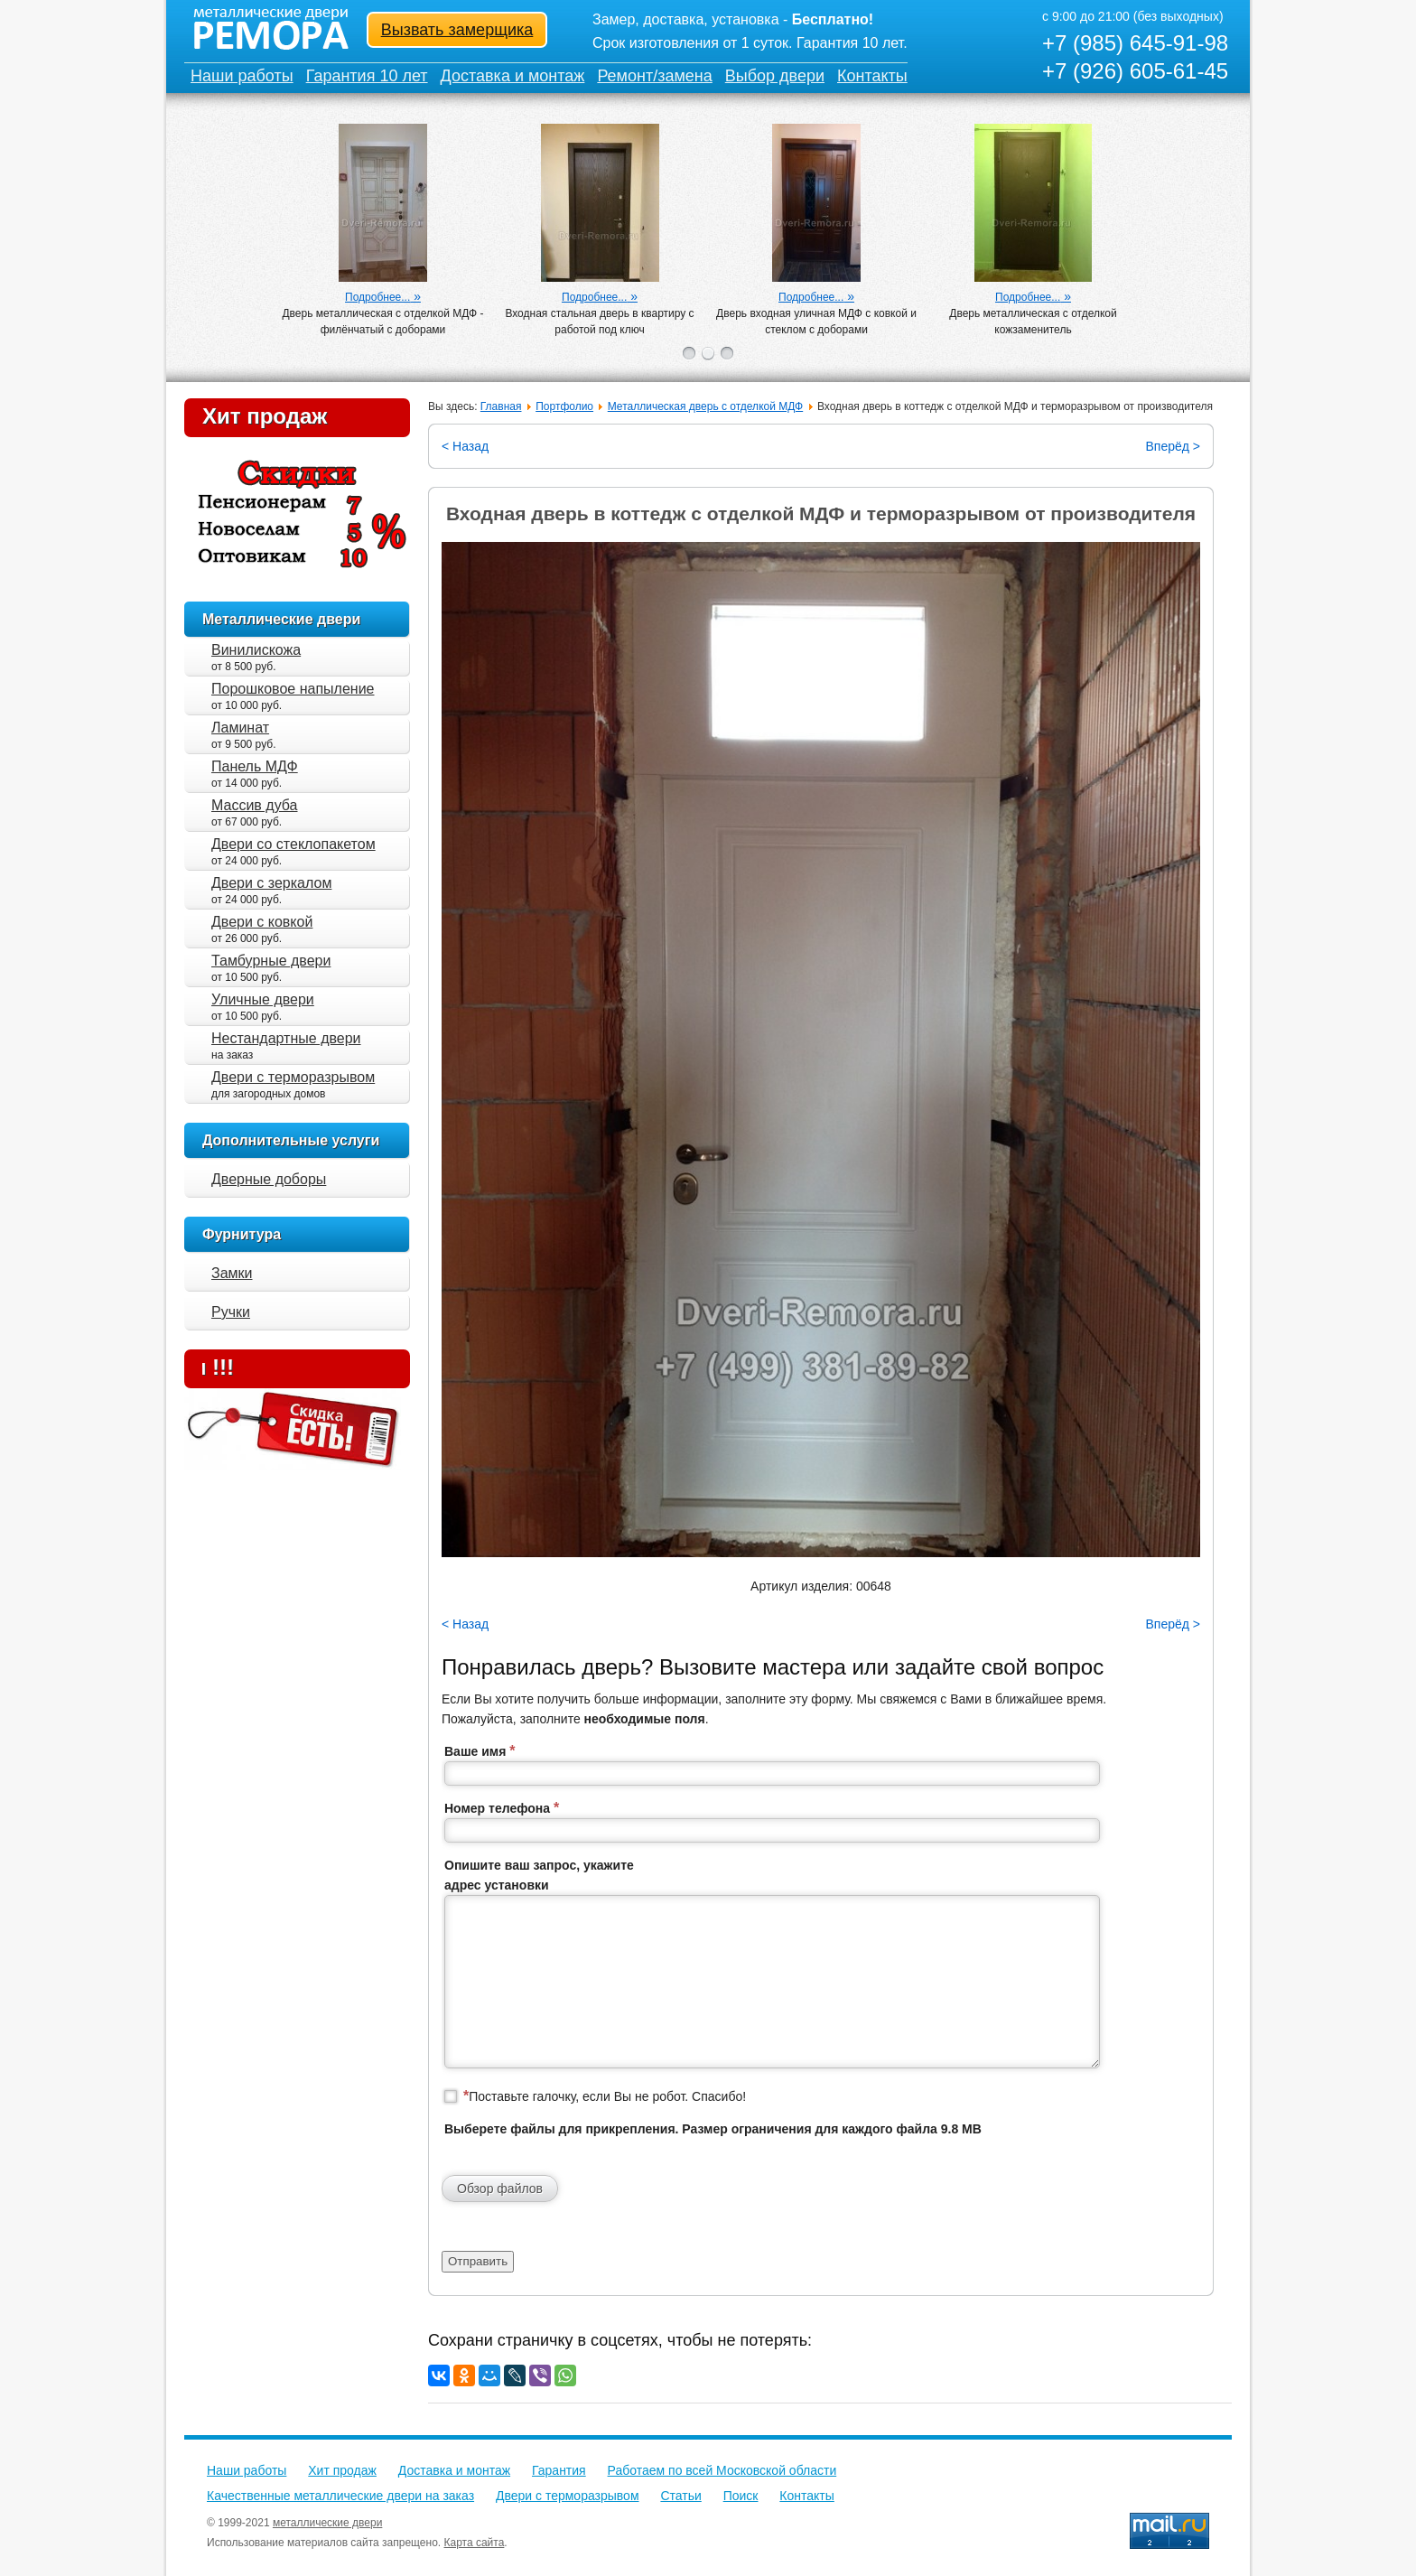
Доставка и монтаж (513, 76)
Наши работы (242, 76)
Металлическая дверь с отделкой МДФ (705, 406)
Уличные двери (262, 999)
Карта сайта (474, 2542)
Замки (232, 1273)
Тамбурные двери (271, 960)
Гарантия (559, 2470)
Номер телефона (501, 1807)
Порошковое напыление (292, 688)
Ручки (230, 1312)
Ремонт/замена (654, 76)
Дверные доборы (268, 1179)
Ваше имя (480, 1751)
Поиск (741, 2495)
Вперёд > (1172, 446)
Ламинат (240, 727)
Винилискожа (256, 650)
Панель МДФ (254, 766)
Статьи (680, 2495)
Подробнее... (377, 297)
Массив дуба (254, 805)
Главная (501, 406)
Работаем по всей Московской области (722, 2470)
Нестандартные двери (286, 1038)
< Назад (465, 446)
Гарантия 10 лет (367, 76)
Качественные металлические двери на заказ (340, 2495)
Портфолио (564, 406)
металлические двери (327, 2522)
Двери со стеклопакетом (293, 844)
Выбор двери (774, 76)
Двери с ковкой (261, 921)
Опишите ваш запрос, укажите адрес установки (539, 1875)
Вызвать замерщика (457, 30)
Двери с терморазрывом (293, 1077)
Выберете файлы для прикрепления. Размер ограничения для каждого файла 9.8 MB (713, 2129)
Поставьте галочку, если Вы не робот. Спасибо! (604, 2096)
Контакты (872, 76)
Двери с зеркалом (271, 883)
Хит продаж (264, 416)
